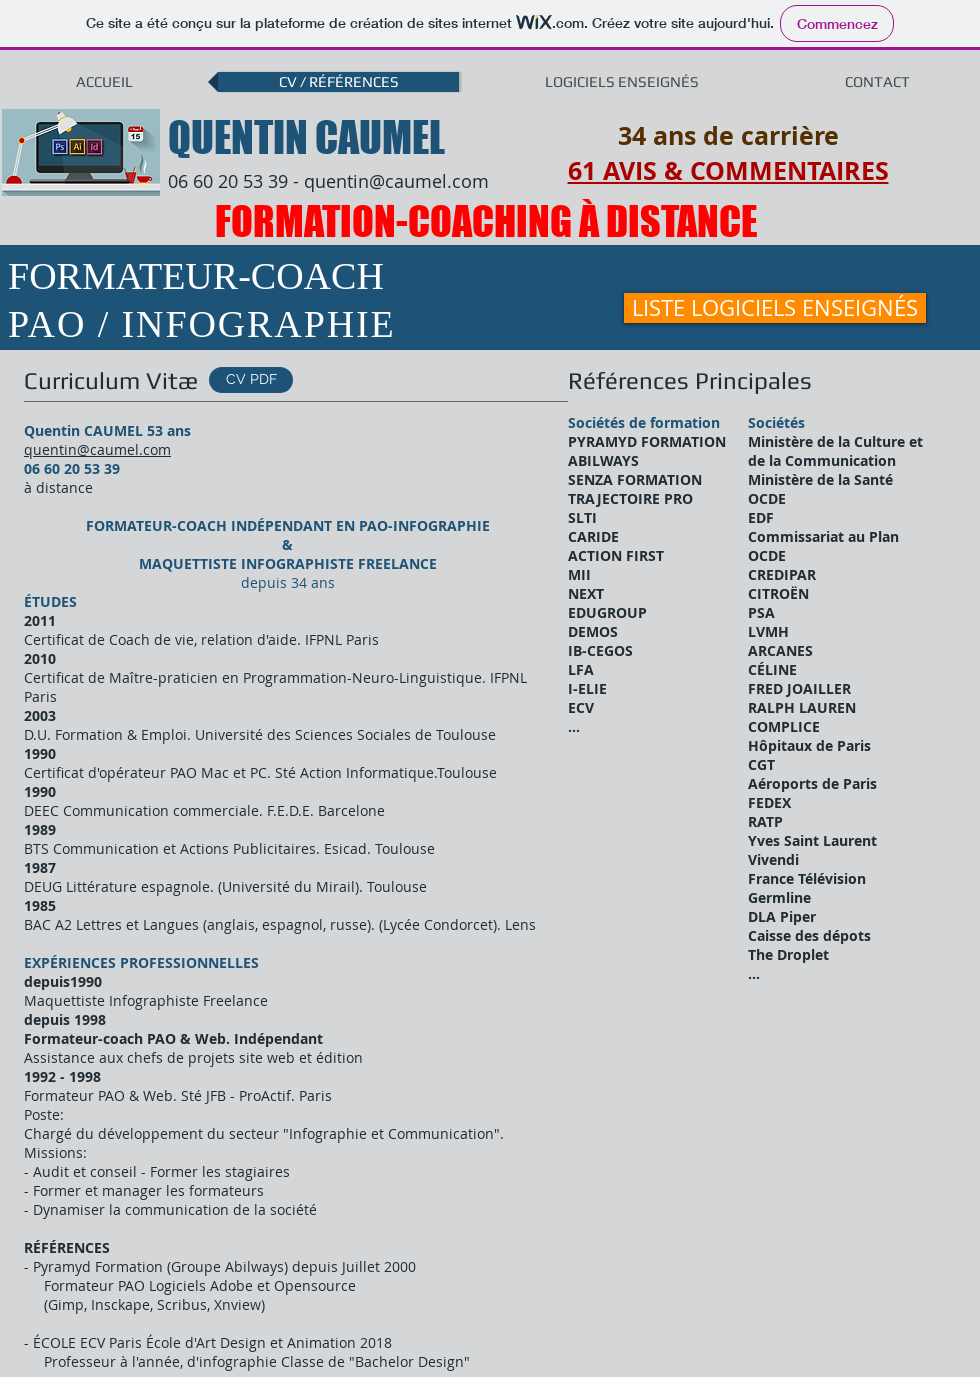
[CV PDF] (251, 380)
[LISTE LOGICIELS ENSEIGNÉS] (775, 308)
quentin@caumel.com (396, 181)
